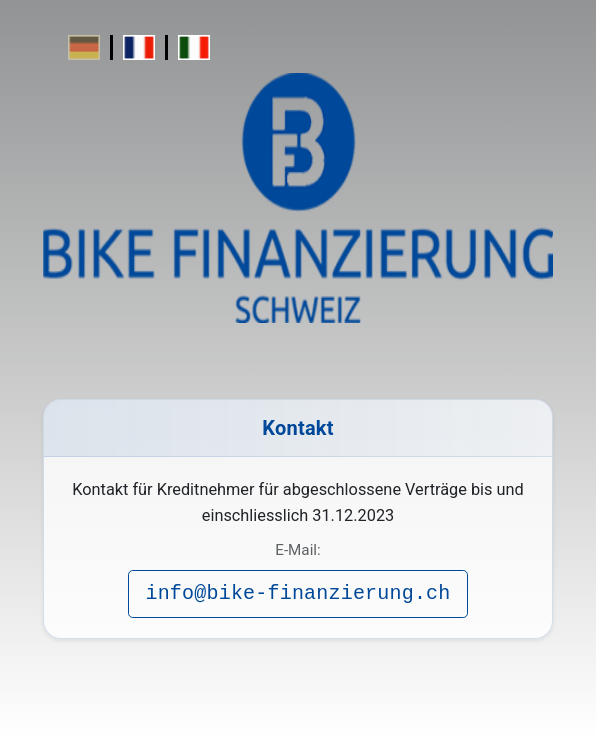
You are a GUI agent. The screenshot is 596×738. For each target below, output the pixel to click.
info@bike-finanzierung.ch (297, 593)
